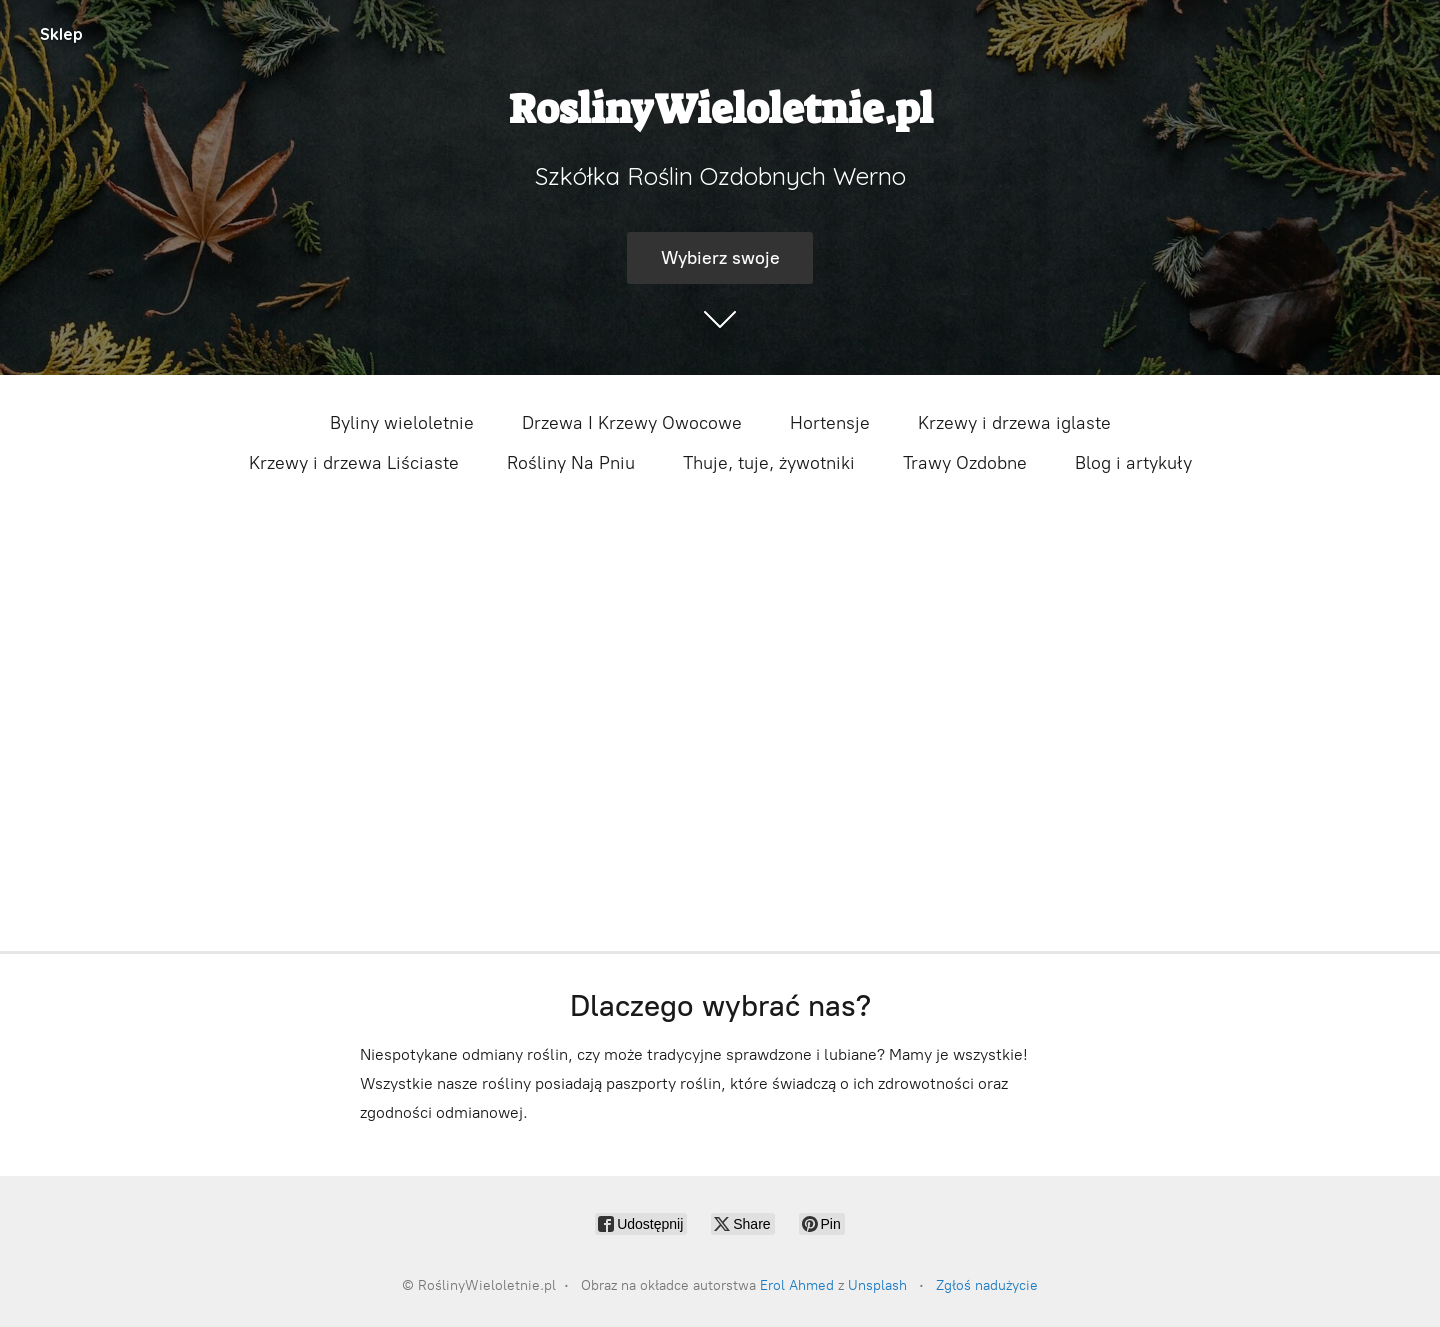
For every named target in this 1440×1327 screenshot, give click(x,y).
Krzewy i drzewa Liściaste (354, 463)
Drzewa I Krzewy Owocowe (632, 423)
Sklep (61, 34)
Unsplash (877, 1285)
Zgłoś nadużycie (987, 1285)
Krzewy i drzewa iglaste (1014, 423)
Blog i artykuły (1133, 463)
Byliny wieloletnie (402, 423)
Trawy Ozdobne (965, 463)
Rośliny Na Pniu (571, 463)
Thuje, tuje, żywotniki (769, 463)
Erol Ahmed (797, 1285)
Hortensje (830, 423)
